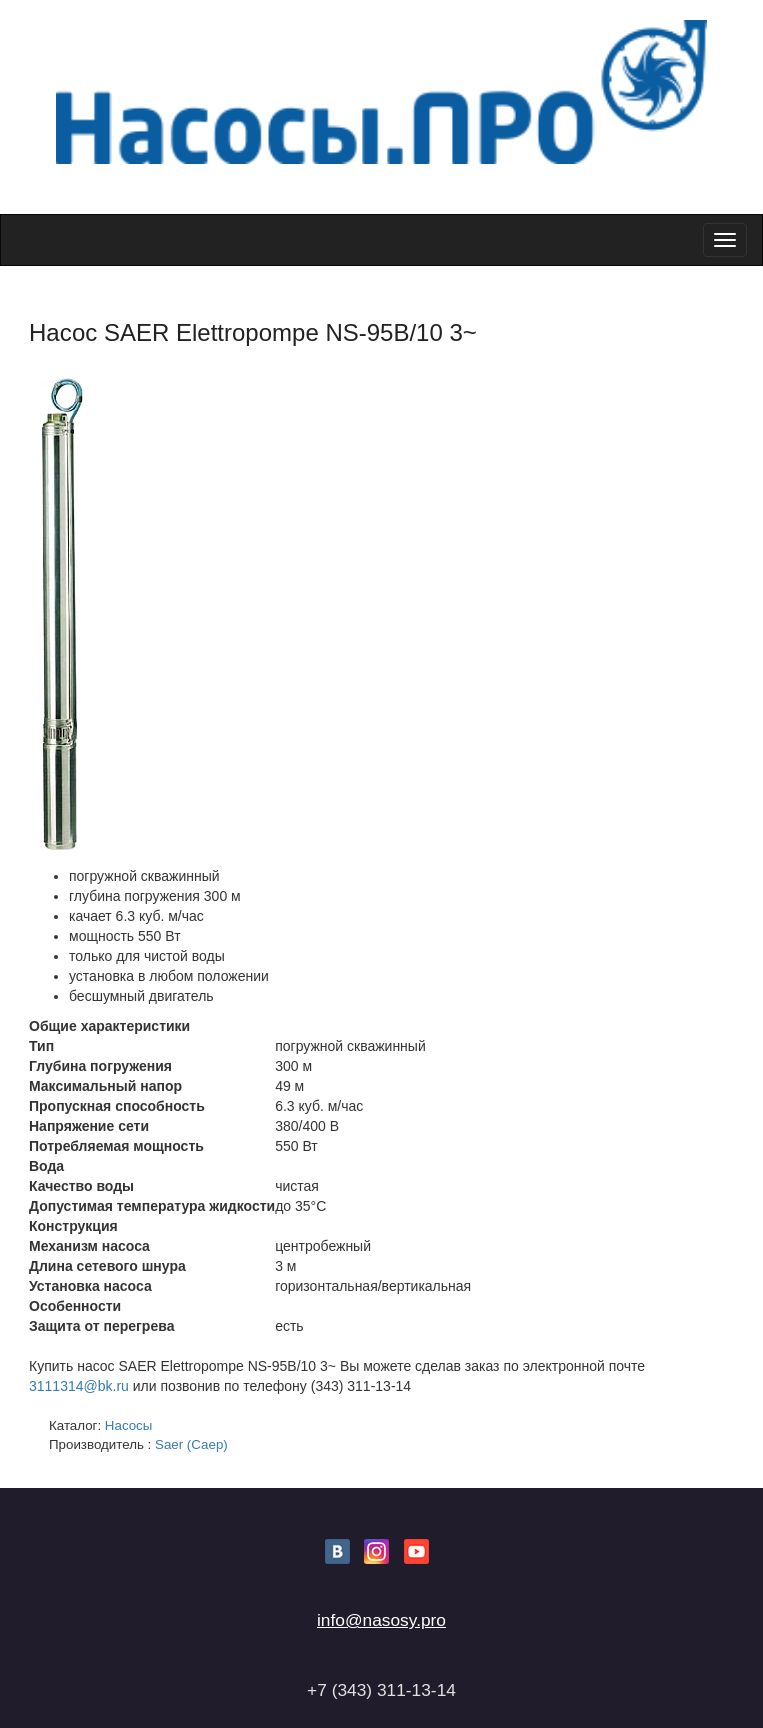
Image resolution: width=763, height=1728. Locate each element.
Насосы (129, 1425)
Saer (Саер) (191, 1444)
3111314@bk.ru (79, 1386)
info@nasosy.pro (381, 1620)
